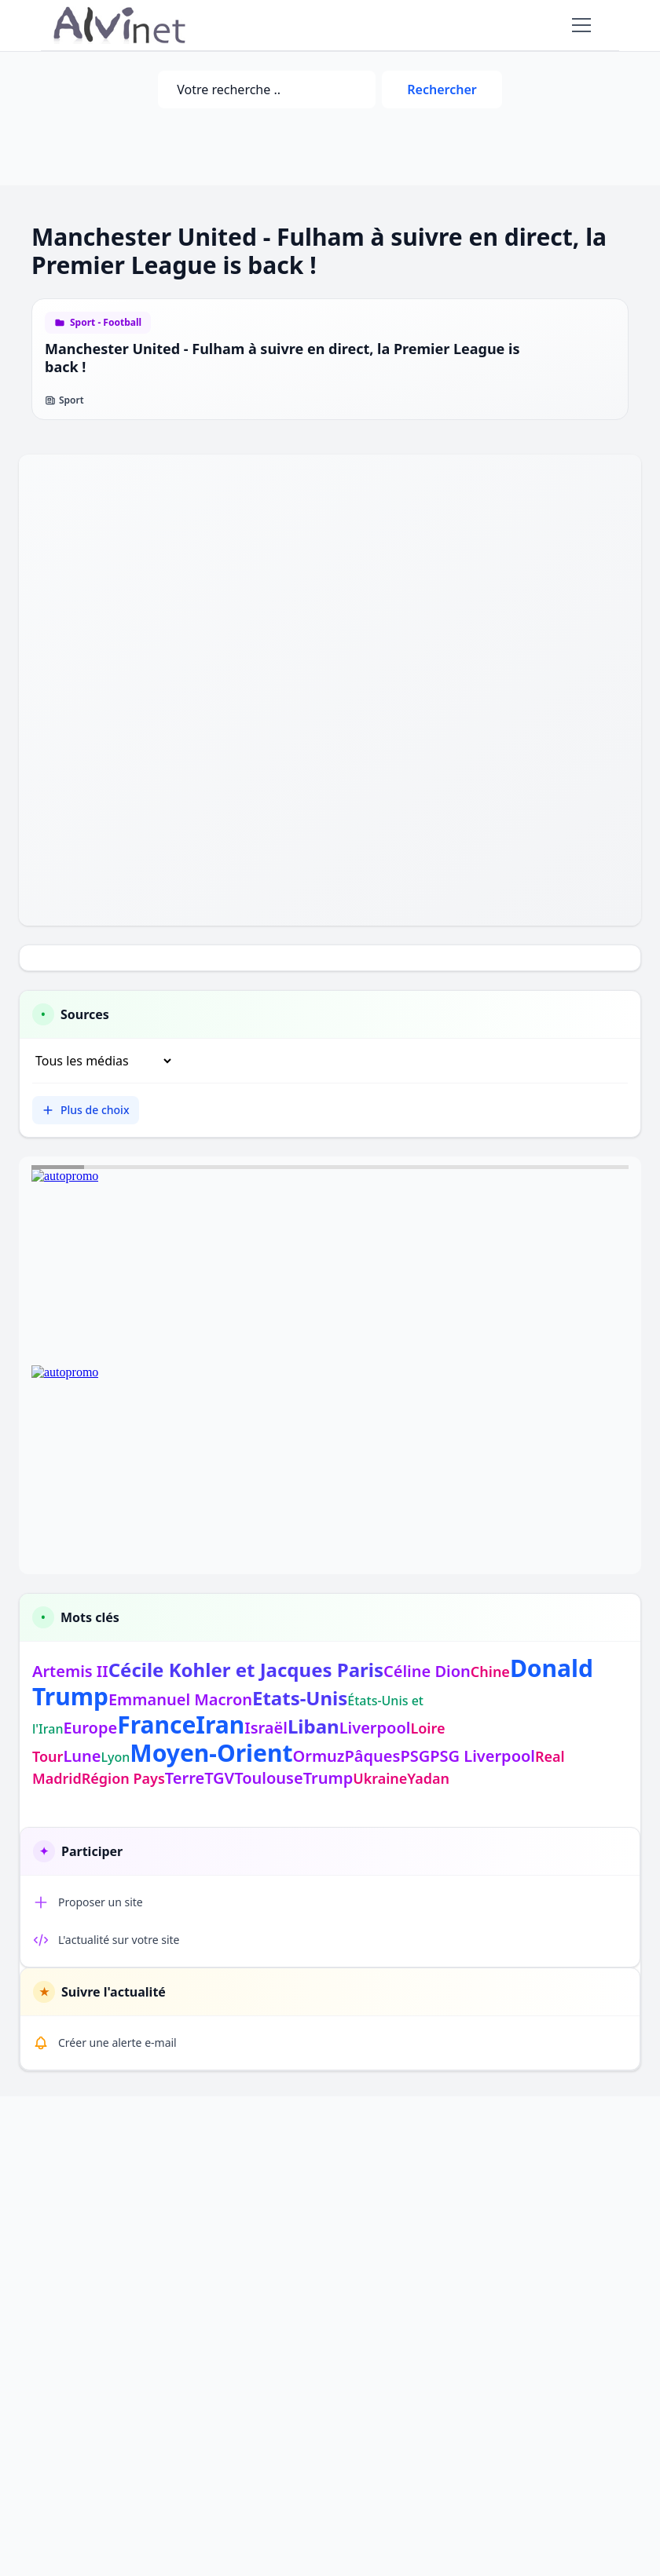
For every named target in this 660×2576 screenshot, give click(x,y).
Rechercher (441, 89)
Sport (64, 400)
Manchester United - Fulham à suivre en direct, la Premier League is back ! (282, 357)
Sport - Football (105, 322)
